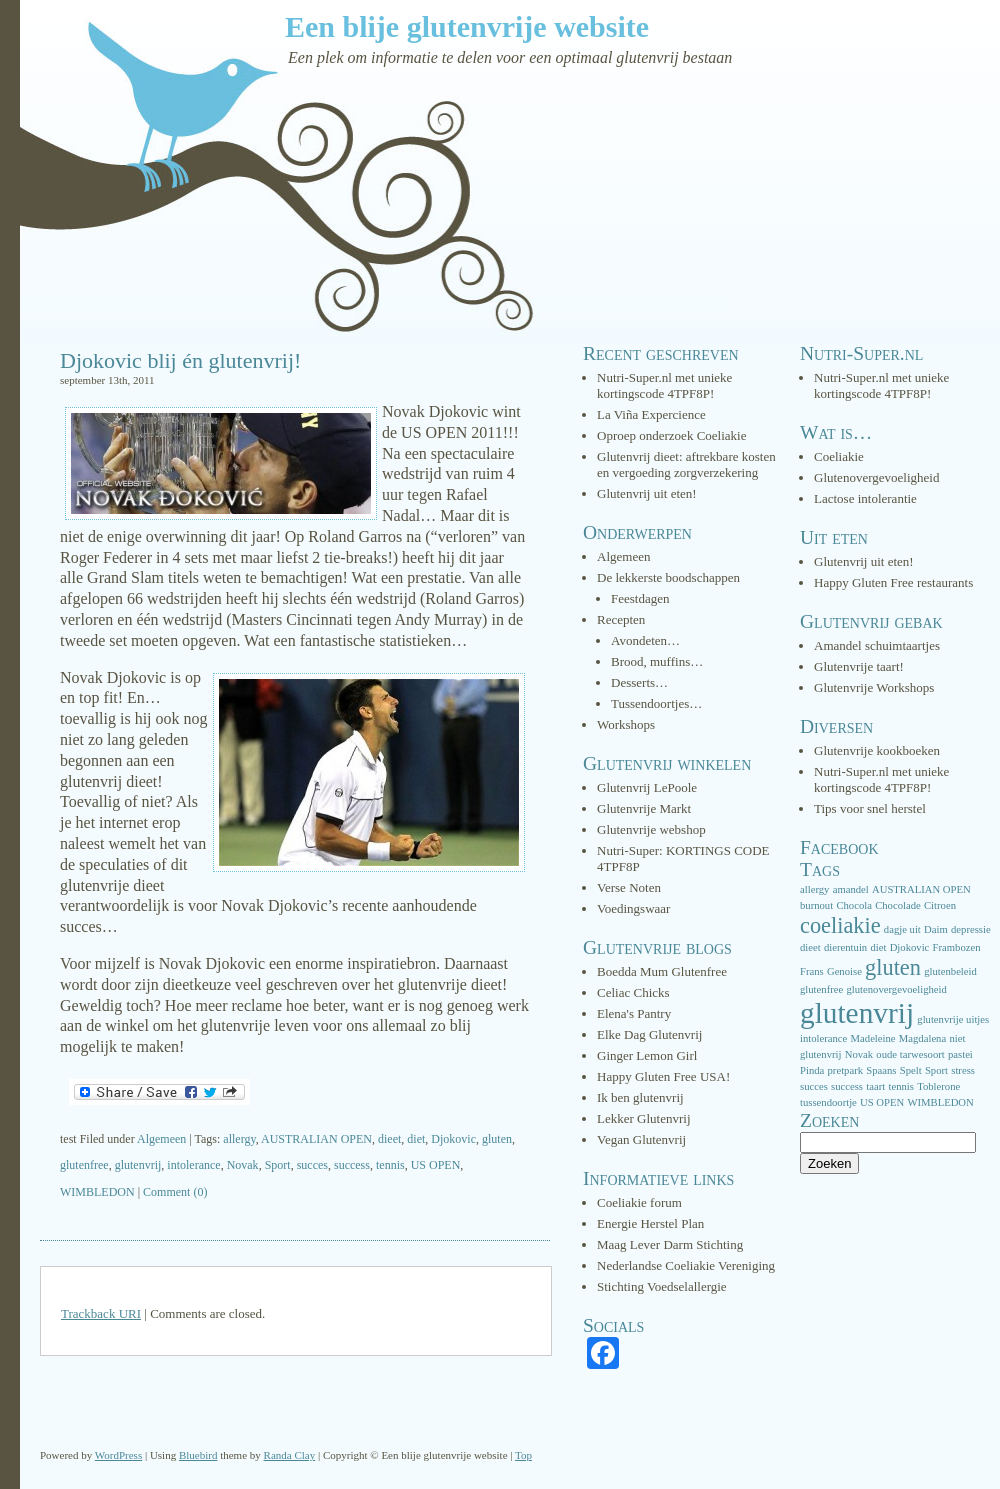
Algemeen (161, 1139)
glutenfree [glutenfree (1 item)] (821, 989)
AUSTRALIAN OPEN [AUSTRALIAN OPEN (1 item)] (921, 889)
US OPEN (436, 1165)
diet (416, 1139)
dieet (389, 1139)
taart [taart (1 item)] (875, 1086)
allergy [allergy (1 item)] (814, 889)
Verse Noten (629, 887)
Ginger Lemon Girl (647, 1055)
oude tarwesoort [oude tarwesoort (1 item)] (910, 1054)
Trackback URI (101, 1313)
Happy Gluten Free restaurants (893, 582)
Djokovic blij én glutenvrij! (180, 360)
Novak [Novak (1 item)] (859, 1054)
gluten (497, 1139)
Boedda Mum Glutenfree (662, 971)
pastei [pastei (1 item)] (960, 1054)
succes (312, 1165)
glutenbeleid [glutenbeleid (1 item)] (950, 971)
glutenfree (84, 1165)
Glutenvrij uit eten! (647, 493)
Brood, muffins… (657, 661)
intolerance (193, 1165)
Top (523, 1455)
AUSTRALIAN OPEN (316, 1139)
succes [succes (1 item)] (814, 1086)
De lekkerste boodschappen (668, 577)
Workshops (626, 724)
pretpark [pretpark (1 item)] (846, 1070)
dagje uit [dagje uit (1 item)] (902, 929)
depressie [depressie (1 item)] (971, 929)
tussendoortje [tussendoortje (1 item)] (828, 1102)
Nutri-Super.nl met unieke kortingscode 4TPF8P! (664, 385)
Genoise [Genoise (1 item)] (844, 971)
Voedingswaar (633, 908)
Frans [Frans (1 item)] (812, 971)
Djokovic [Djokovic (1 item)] (910, 947)
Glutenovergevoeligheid (876, 477)
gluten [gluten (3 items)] (893, 967)
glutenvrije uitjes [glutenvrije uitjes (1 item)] (953, 1019)
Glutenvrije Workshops (874, 687)
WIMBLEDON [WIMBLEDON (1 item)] (940, 1102)
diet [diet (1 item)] (878, 947)
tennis (390, 1165)
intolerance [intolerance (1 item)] (823, 1038)
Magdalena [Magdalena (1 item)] (922, 1038)
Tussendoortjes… (656, 703)
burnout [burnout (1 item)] (816, 905)
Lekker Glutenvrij (644, 1118)
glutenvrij (138, 1165)
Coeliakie (839, 456)
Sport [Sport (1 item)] (936, 1070)
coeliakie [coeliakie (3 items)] (840, 925)
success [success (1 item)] (847, 1086)
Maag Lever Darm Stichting (670, 1244)
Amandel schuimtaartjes (877, 645)
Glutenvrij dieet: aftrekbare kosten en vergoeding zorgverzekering (686, 464)
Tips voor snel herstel (870, 808)
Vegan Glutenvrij (641, 1139)
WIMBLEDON (97, 1192)
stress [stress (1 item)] (963, 1070)
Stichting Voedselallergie (662, 1286)
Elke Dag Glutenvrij (649, 1034)
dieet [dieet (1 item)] (810, 947)
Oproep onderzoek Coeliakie (671, 435)
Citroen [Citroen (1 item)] (940, 905)
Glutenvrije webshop (651, 829)
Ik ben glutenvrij (640, 1097)
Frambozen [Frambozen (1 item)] (957, 947)
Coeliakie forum (639, 1202)
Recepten (621, 619)
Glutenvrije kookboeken (877, 750)
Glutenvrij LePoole (647, 787)
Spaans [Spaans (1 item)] (881, 1070)
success (352, 1165)
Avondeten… (645, 640)
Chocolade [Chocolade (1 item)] (898, 905)
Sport (278, 1165)
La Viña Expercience (651, 414)
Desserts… (639, 682)
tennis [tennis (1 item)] (900, 1086)
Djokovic (453, 1139)
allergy (239, 1139)
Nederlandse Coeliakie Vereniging (686, 1265)
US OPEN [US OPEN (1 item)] (882, 1102)
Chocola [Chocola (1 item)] (854, 905)
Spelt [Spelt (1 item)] (911, 1070)
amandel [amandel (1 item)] (851, 889)
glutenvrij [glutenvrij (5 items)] (857, 1013)
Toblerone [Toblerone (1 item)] (938, 1086)
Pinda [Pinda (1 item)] (812, 1070)
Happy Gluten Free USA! (663, 1076)
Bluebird (198, 1455)
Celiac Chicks (633, 992)
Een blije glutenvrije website (467, 26)
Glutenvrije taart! (859, 666)
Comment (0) (175, 1192)
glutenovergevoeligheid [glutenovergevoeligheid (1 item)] (896, 989)
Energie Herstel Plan (650, 1223)
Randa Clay (290, 1455)
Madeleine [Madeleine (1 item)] (873, 1038)
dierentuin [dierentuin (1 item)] (845, 947)
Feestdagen (640, 598)
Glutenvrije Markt (644, 808)
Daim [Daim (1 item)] (936, 929)
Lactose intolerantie (865, 498)
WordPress (118, 1455)
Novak (243, 1165)
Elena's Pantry (634, 1013)
